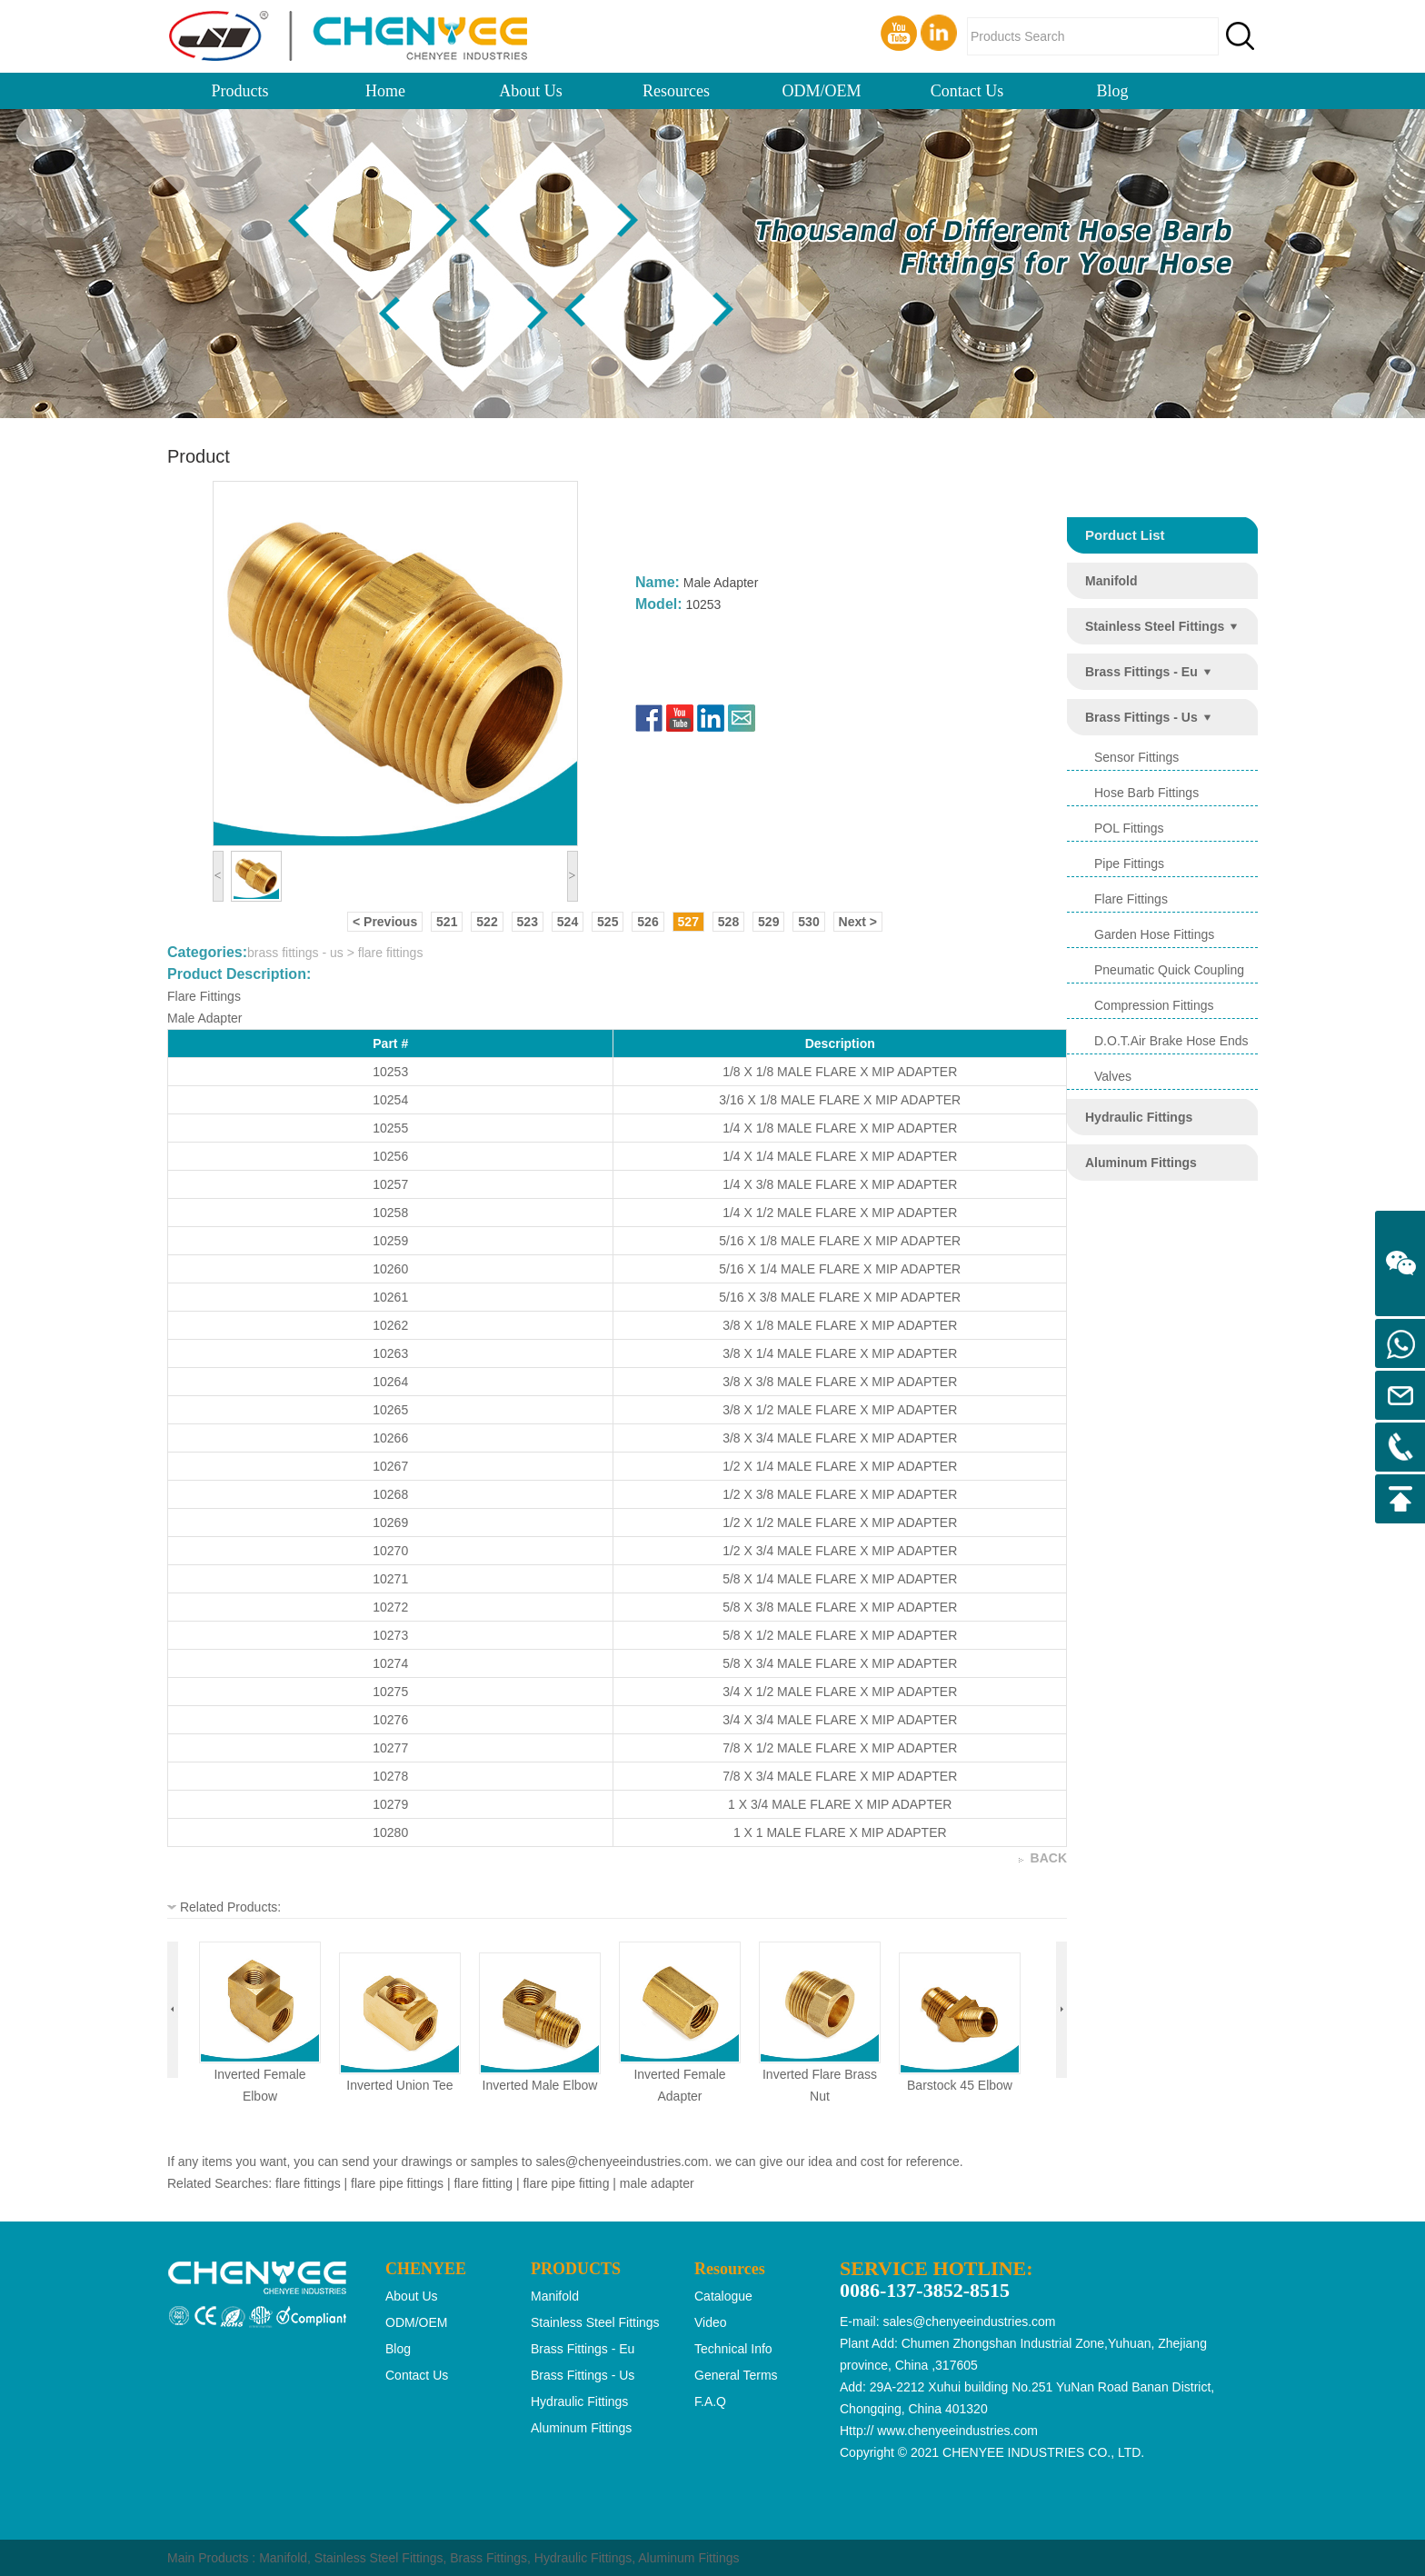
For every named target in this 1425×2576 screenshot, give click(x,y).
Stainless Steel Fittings (378, 2558)
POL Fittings (1129, 828)
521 (446, 921)
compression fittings (1154, 1005)
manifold (1111, 581)
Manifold (283, 2558)
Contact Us (967, 91)
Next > (858, 921)
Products (240, 91)
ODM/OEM (821, 91)
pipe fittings (1129, 863)
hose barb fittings (1146, 792)
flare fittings (1131, 899)
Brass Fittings (488, 2558)
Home (385, 91)
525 (607, 921)
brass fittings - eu (1141, 671)
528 (728, 921)
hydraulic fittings (1138, 1117)
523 (527, 921)
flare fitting (483, 2183)
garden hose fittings (1154, 934)
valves (1112, 1076)
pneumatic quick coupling (1169, 970)
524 (567, 921)
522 (486, 921)
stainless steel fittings (1154, 626)
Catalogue (723, 2296)
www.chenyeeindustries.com (957, 2430)
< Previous (385, 921)
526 (647, 921)
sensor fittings (1136, 757)
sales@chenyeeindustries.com (621, 2161)
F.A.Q (710, 2401)
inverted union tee (399, 2085)
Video (710, 2322)
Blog (1112, 91)
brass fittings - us (1141, 717)
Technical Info (733, 2348)
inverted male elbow (540, 2085)
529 (768, 921)
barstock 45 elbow (959, 2085)
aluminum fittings (1141, 1162)
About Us (531, 91)
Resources (676, 91)
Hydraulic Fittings (583, 2558)
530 (808, 921)
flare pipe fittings (397, 2183)
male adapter (657, 2183)
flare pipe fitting (566, 2183)
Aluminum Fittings (688, 2558)
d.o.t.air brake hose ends (1171, 1040)
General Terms (736, 2375)
